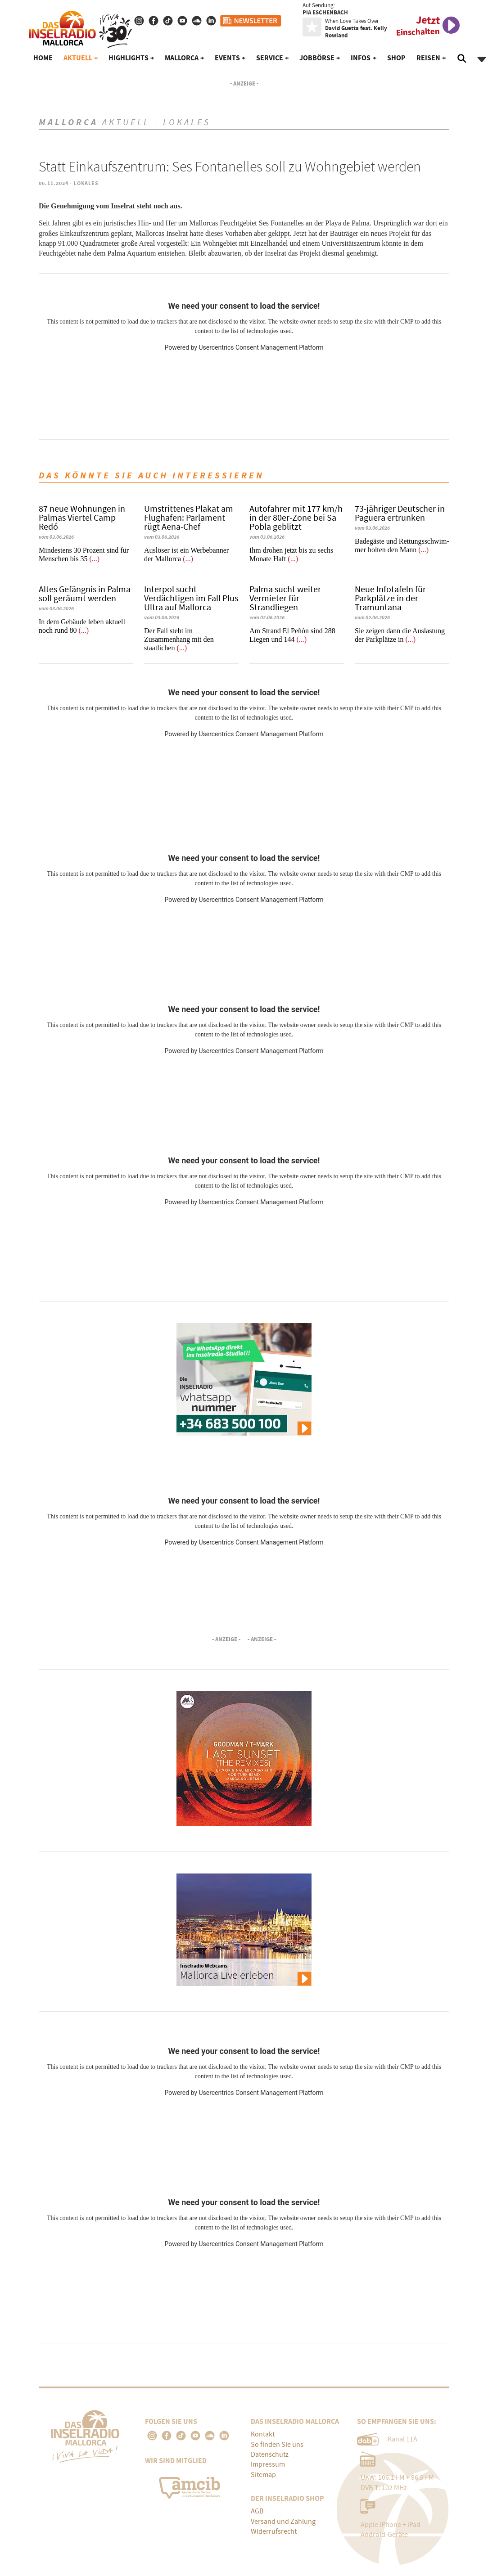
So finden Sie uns (277, 2444)
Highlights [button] (128, 58)
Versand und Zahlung (283, 2521)
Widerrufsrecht (274, 2531)
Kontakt (263, 2434)
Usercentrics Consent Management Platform (261, 347)
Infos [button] (361, 58)
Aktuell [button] (77, 58)
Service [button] (269, 58)
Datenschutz (270, 2454)
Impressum (268, 2464)
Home (43, 58)
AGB (257, 2511)
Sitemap (263, 2474)
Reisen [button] (428, 58)
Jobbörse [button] (316, 58)
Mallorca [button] (182, 58)
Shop (396, 58)
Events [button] (227, 58)
